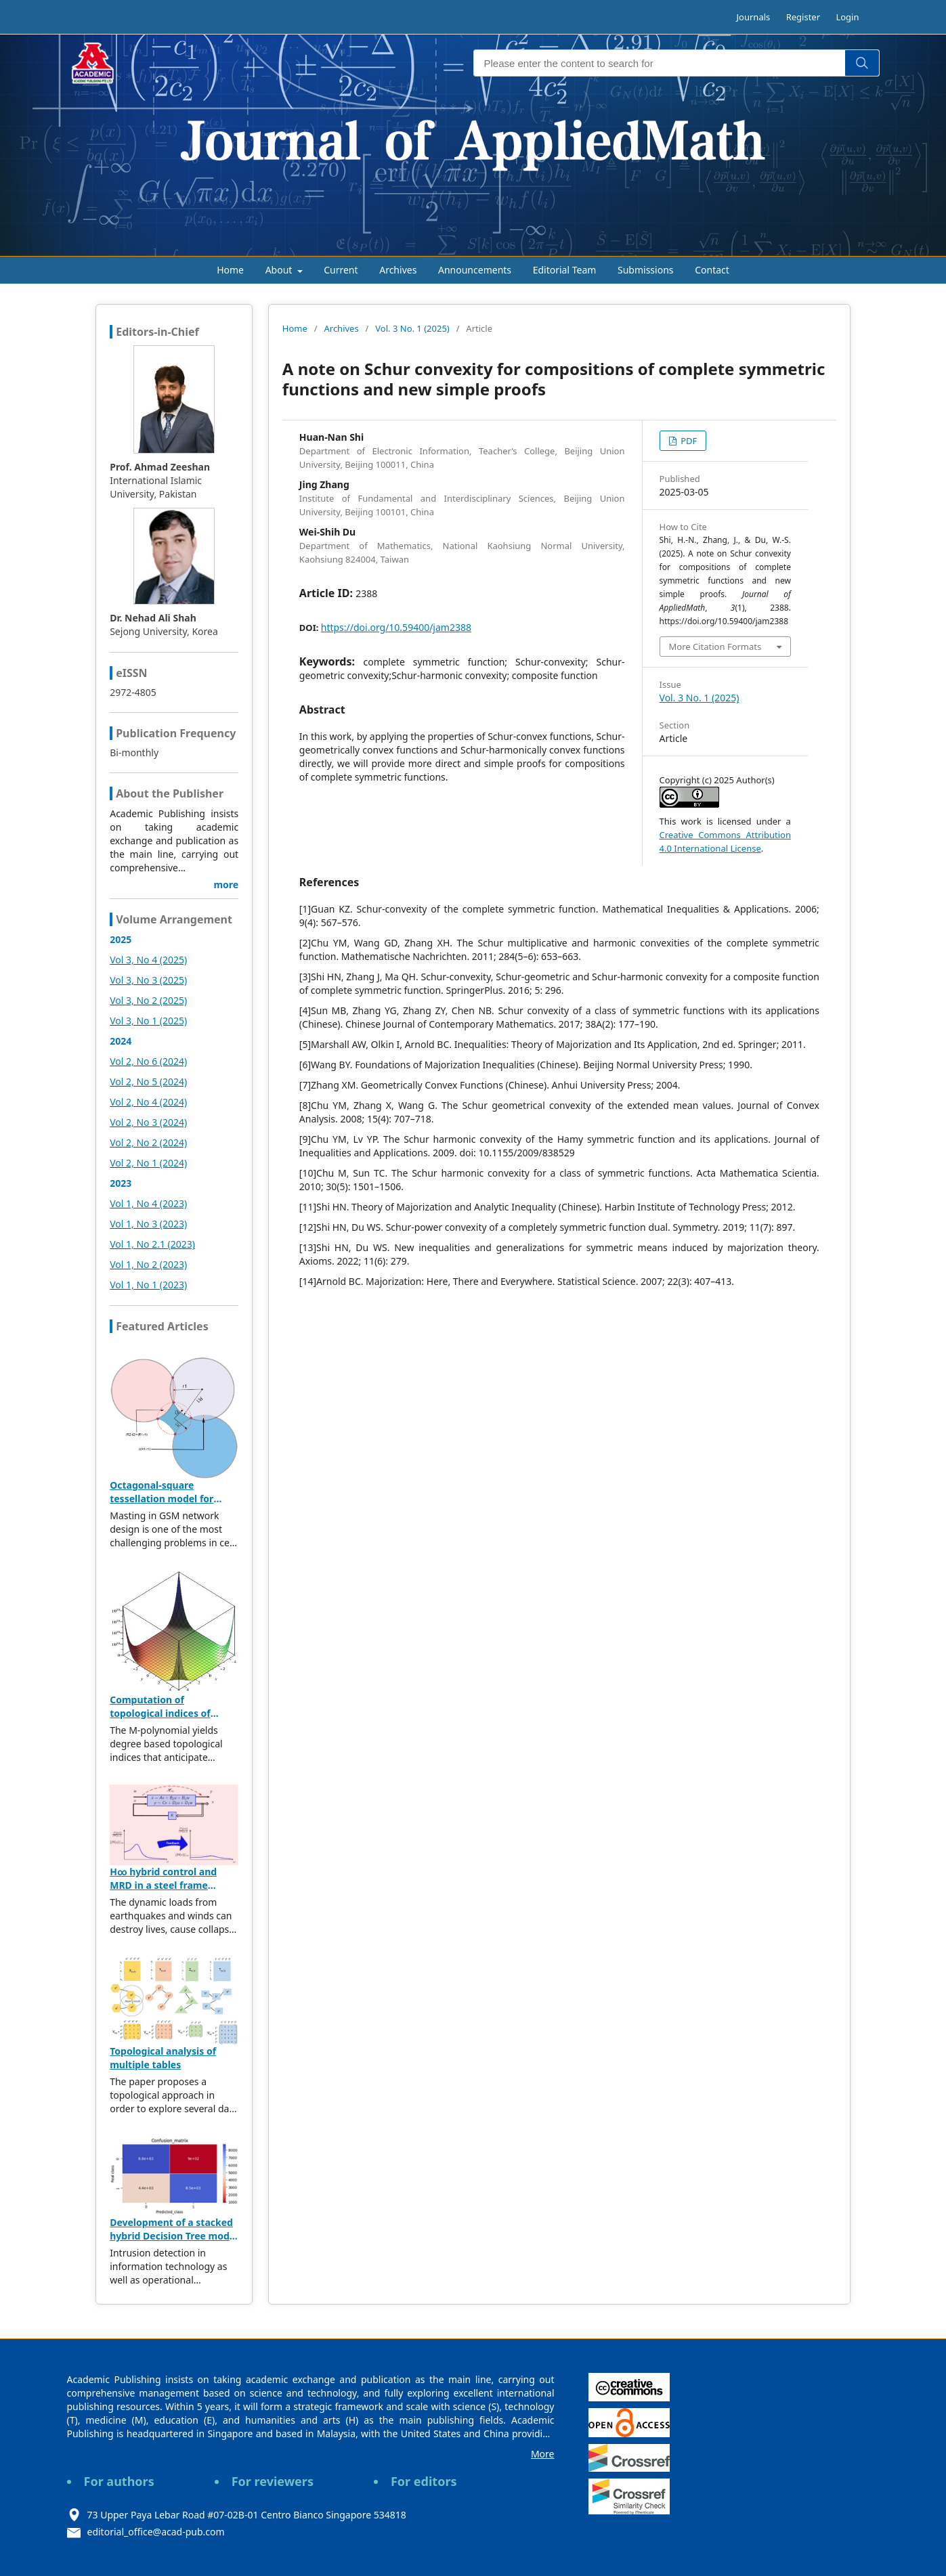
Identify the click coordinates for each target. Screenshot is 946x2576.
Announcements (474, 269)
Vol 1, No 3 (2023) (148, 1223)
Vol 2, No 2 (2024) (148, 1142)
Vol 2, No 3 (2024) (148, 1122)
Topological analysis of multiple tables (163, 2058)
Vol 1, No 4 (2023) (148, 1203)
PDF (688, 441)
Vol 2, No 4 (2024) (148, 1101)
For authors (119, 2481)
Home (230, 269)
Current (341, 269)
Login (847, 17)
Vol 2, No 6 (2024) (148, 1061)
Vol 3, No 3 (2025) (148, 980)
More (543, 2453)
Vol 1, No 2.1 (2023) (152, 1244)
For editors (424, 2481)
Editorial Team (565, 269)
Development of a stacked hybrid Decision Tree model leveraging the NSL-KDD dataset (174, 2242)
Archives (397, 269)
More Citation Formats (715, 646)
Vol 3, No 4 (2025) (148, 959)
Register (803, 17)
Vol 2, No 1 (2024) (148, 1162)
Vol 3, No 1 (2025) (148, 1020)
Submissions (646, 269)
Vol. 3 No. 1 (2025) (412, 328)
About (280, 269)
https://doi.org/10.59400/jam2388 (396, 627)
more (225, 884)
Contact (712, 269)
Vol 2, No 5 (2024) (148, 1081)
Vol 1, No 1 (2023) (148, 1284)
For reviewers (273, 2481)
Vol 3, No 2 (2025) (148, 1000)
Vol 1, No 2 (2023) (148, 1264)
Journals (754, 17)
